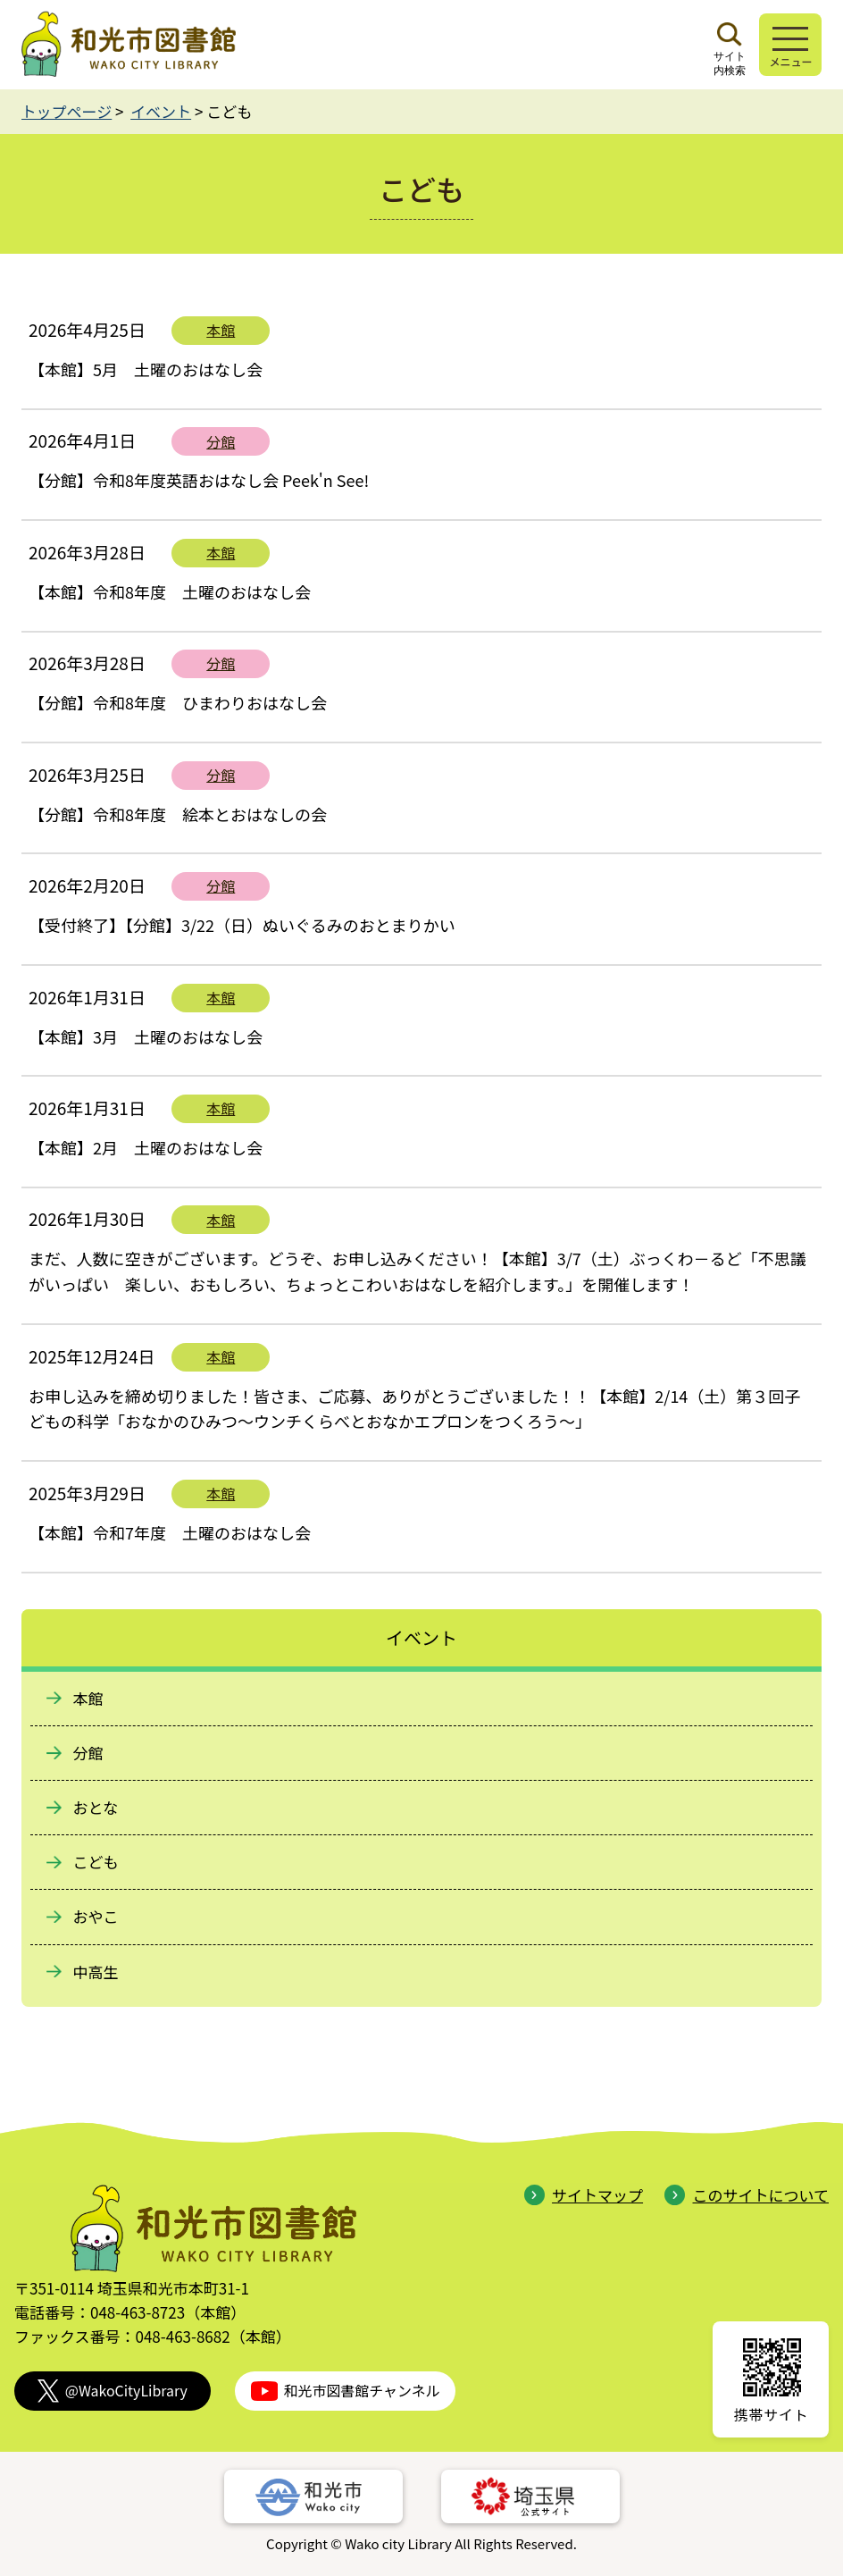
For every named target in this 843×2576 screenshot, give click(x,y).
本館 (220, 329)
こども (96, 1861)
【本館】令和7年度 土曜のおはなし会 (170, 1532)
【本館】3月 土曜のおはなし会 (146, 1036)
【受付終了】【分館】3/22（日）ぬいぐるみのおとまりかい (242, 924)
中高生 (96, 1971)
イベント (160, 111)
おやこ (96, 1916)
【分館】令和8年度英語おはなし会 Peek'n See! (199, 479)
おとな (96, 1807)
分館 (220, 441)
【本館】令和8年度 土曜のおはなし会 (170, 591)
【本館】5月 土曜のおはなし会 (146, 369)
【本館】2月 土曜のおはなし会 (146, 1147)
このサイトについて (746, 2195)
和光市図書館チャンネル (345, 2390)
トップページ (67, 111)
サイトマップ (583, 2195)
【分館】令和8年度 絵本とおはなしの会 (178, 814)
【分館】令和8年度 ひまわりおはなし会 (178, 702)
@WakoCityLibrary (113, 2390)
